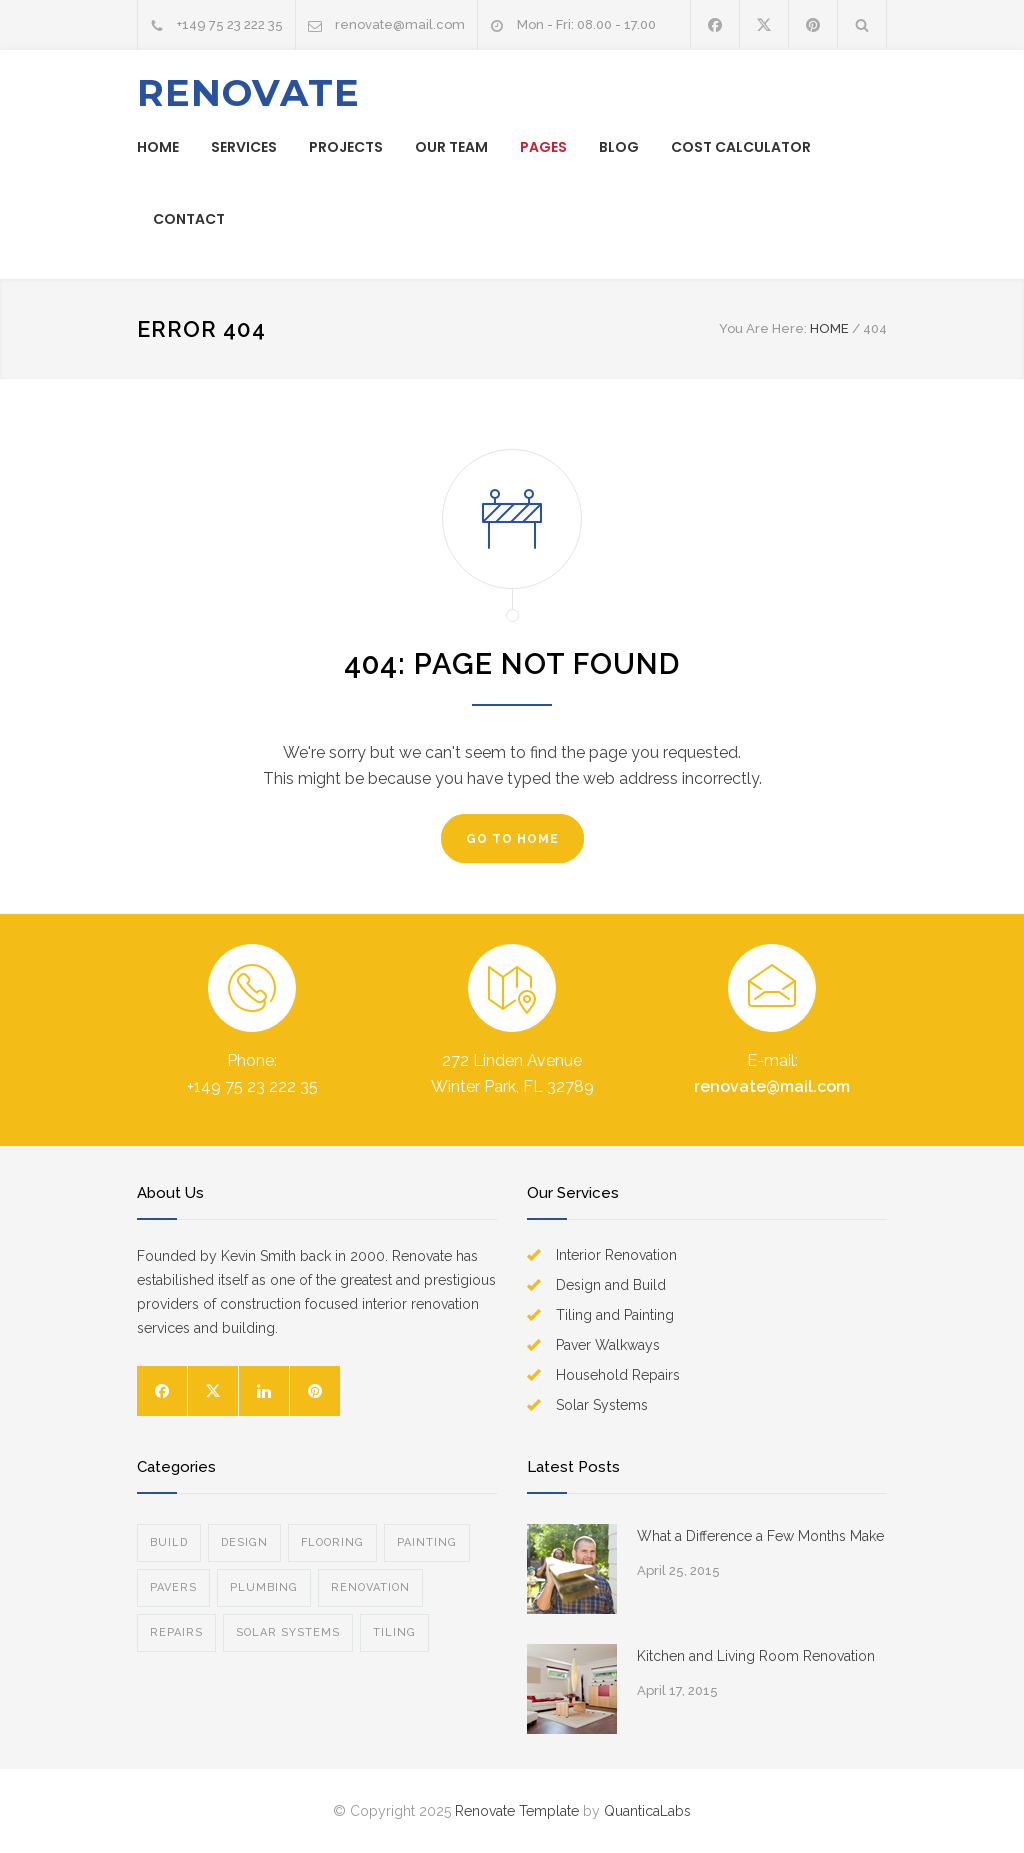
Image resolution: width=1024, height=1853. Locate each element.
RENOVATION (370, 1587)
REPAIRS (176, 1632)
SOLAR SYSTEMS (288, 1632)
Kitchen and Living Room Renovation (756, 1656)
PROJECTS (346, 147)
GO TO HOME (512, 839)
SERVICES (244, 147)
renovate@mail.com (400, 24)
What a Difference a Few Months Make (760, 1536)
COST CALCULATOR (741, 147)
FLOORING (332, 1542)
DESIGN (244, 1542)
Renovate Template (517, 1811)
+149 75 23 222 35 (230, 24)
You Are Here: (763, 328)
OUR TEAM (451, 147)
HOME (158, 147)
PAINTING (427, 1542)
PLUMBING (264, 1587)
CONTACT (189, 219)
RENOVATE (248, 92)
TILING (394, 1632)
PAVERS (173, 1587)
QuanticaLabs (647, 1811)
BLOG (619, 147)
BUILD (169, 1542)
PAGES (543, 147)
